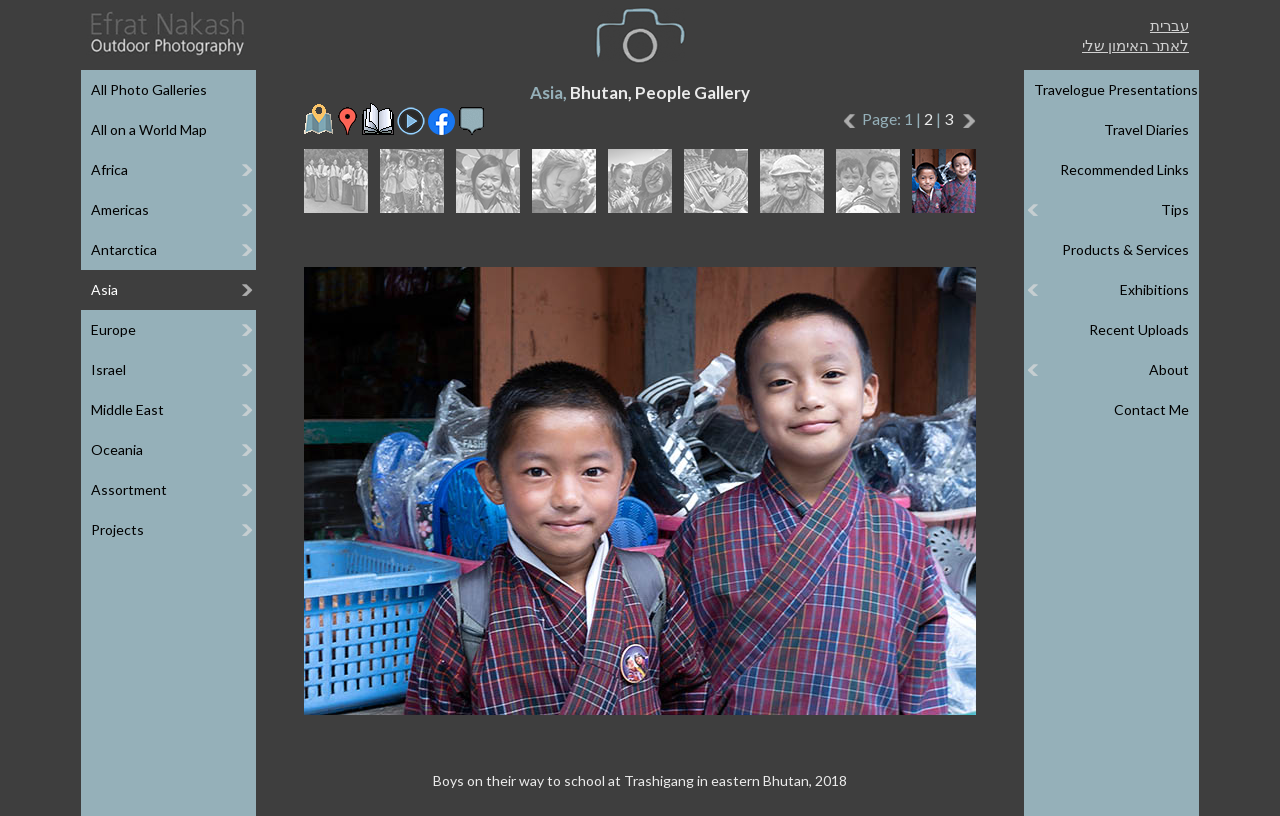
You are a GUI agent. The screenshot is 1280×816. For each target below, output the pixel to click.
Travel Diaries (1146, 129)
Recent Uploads (1139, 329)
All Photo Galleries (149, 89)
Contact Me (1151, 409)
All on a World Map (149, 129)
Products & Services (1125, 249)
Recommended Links (1124, 169)
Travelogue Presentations (1116, 89)
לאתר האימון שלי (1135, 45)
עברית (1169, 25)
